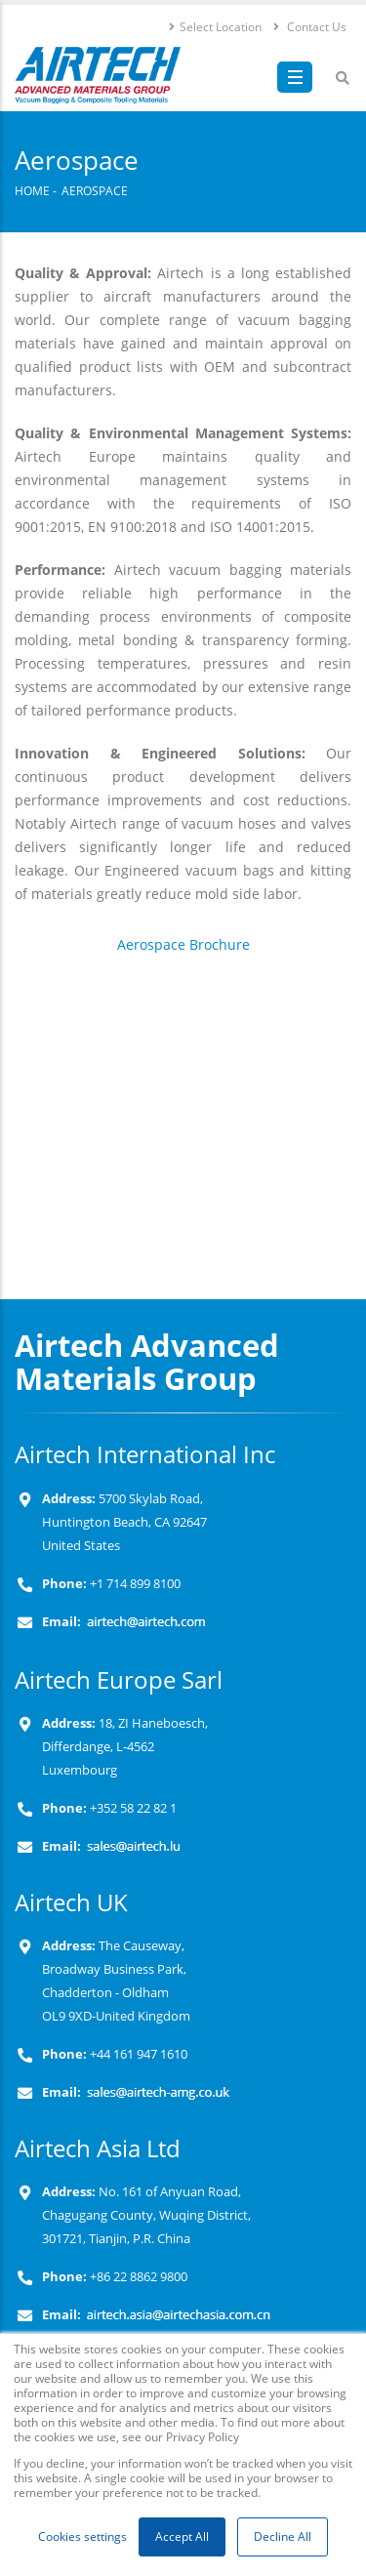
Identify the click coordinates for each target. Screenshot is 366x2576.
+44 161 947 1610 (137, 2054)
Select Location (214, 26)
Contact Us (308, 26)
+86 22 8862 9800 (137, 2277)
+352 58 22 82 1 (132, 1808)
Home (32, 190)
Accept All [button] (182, 2536)
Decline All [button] (282, 2536)
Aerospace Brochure (183, 944)
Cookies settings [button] (82, 2536)
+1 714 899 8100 (135, 1583)
